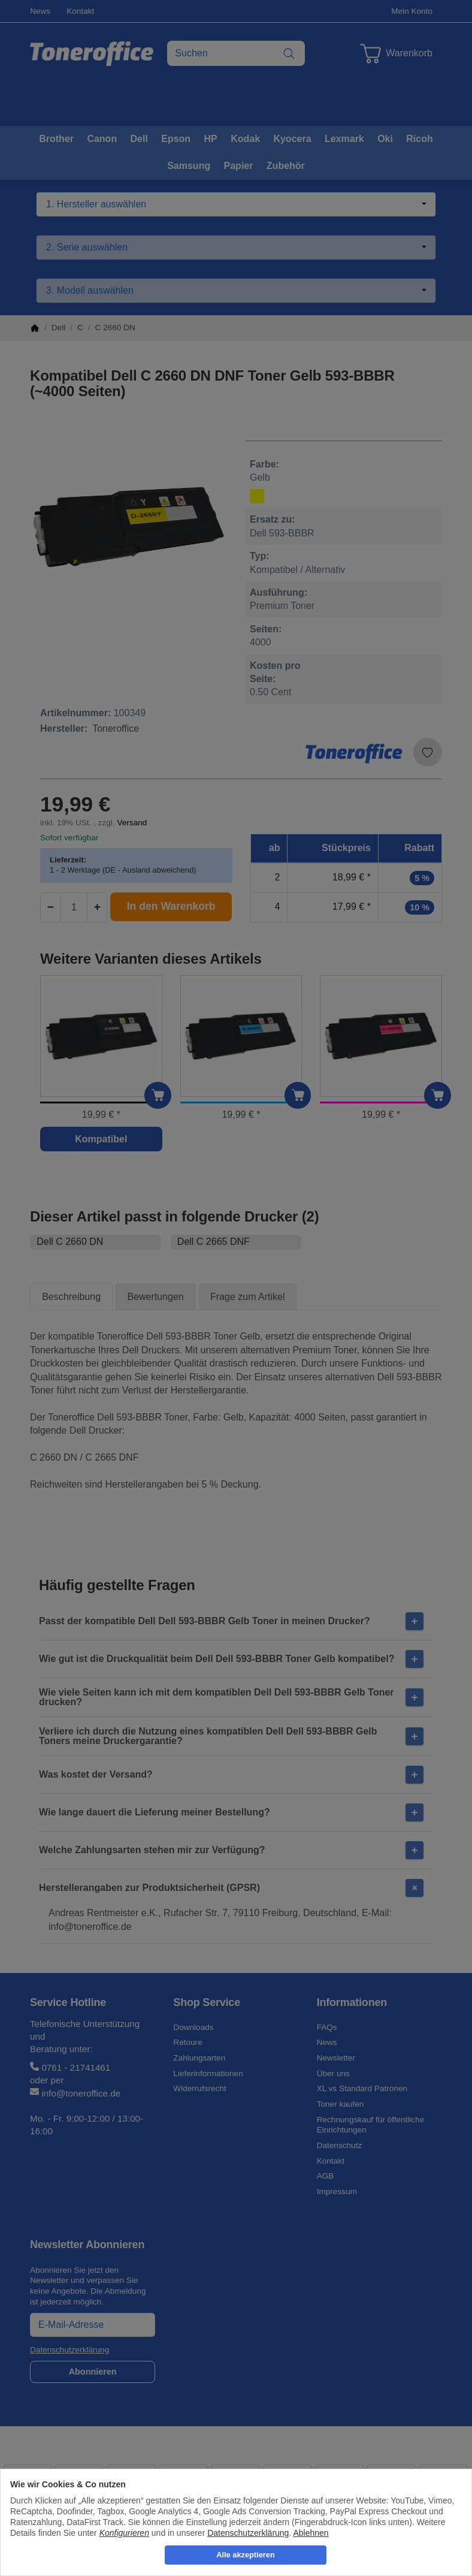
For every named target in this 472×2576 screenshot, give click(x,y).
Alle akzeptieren (245, 2554)
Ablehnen (310, 2533)
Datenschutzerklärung (248, 2533)
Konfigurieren (124, 2533)
